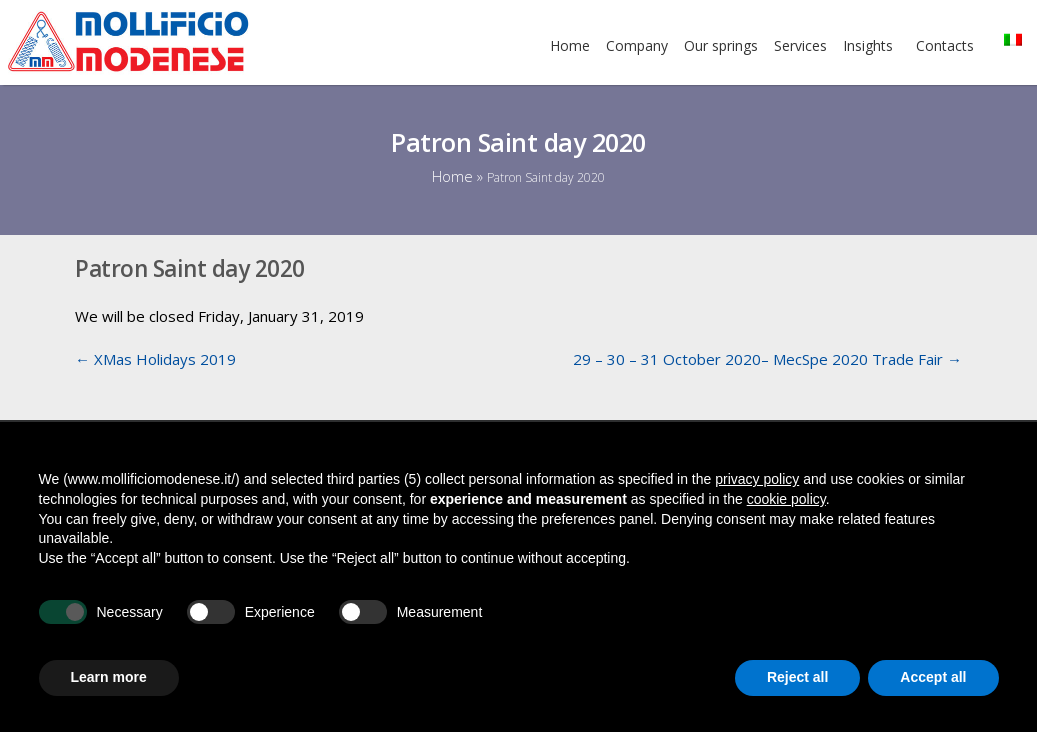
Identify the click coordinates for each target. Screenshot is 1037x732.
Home (570, 45)
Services (800, 45)
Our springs (721, 45)
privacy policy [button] (757, 479)
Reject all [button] (797, 677)
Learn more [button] (109, 677)
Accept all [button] (933, 677)
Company (637, 45)
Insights (868, 45)
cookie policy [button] (786, 499)
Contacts (945, 45)
